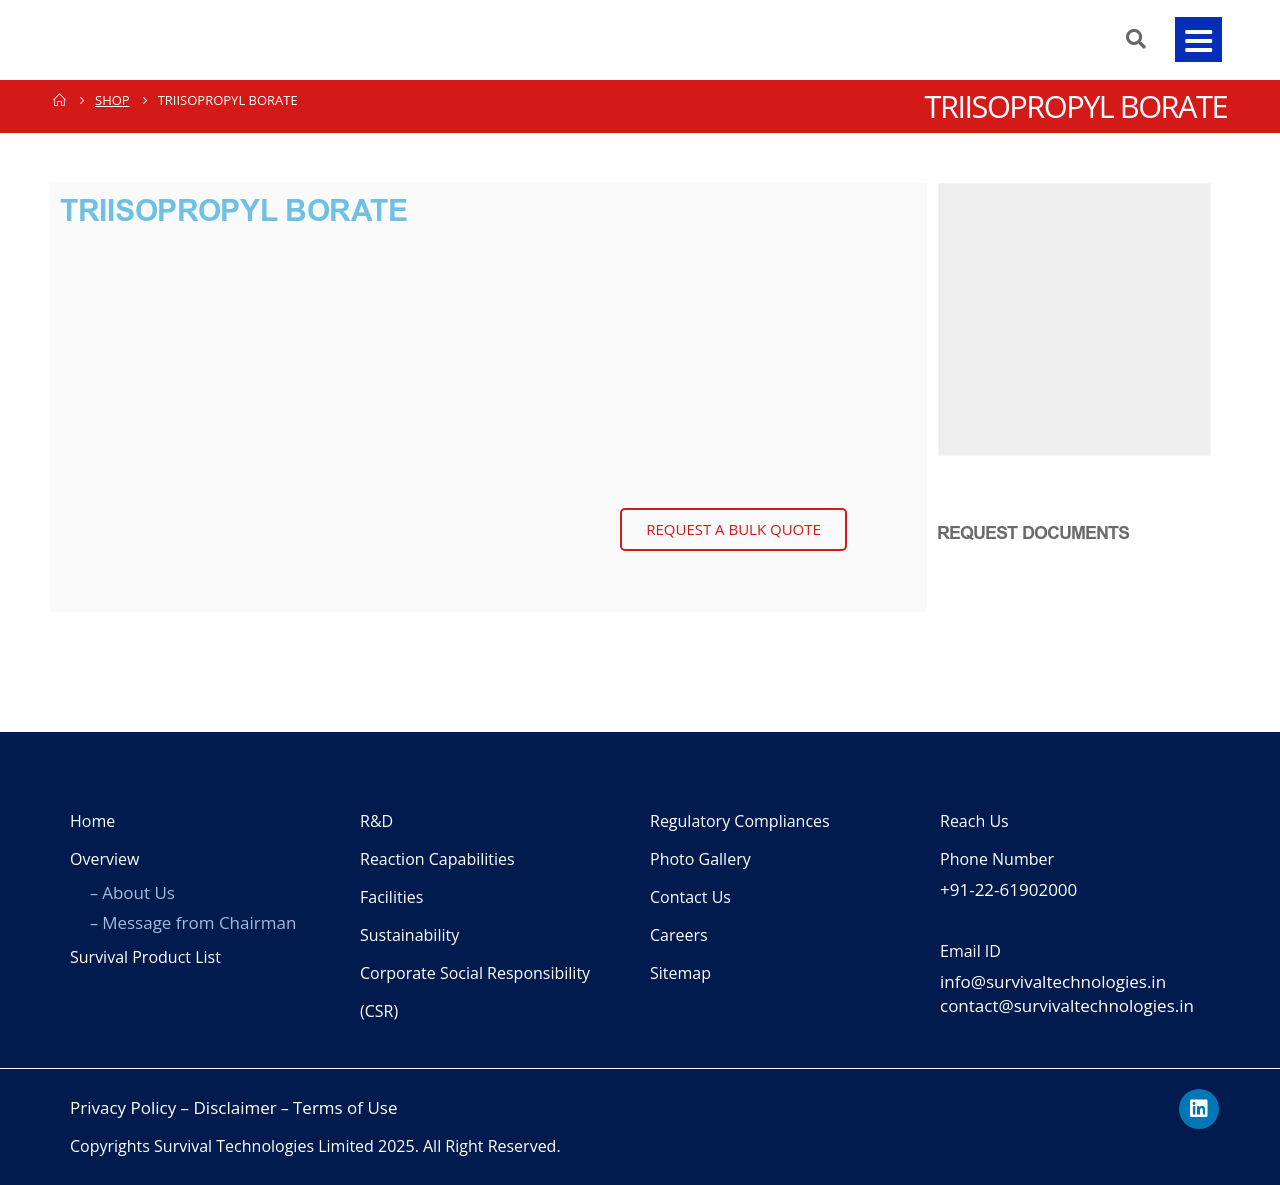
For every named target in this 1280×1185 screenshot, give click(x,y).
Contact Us (690, 897)
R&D (376, 821)
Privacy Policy (123, 1107)
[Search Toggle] (1130, 39)
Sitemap (680, 973)
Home (92, 821)
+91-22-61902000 (1008, 889)
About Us (138, 892)
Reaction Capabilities (437, 859)
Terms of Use (345, 1107)
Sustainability (409, 935)
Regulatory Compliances (740, 821)
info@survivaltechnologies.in (1053, 981)
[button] (1198, 39)
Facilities (391, 897)
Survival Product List (145, 957)
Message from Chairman (199, 922)
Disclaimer (235, 1107)
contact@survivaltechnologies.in (1067, 1005)
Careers (679, 935)
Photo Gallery (700, 859)
